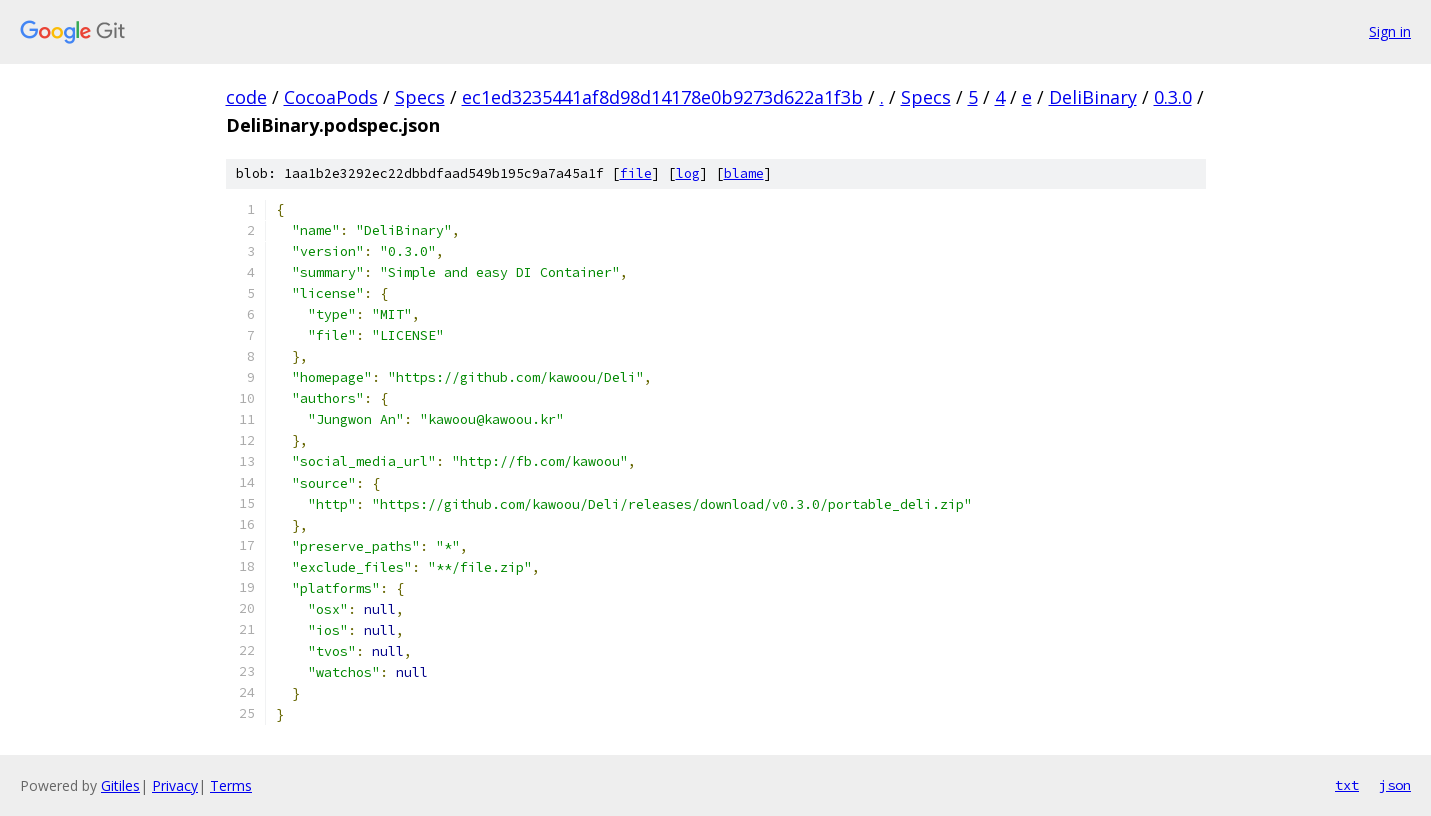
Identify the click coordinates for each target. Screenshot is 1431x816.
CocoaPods (331, 97)
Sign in (1390, 31)
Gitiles (120, 785)
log (688, 173)
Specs (420, 97)
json (1395, 785)
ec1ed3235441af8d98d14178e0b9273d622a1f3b (662, 97)
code (246, 97)
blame (744, 173)
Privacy (175, 785)
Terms (231, 785)
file (636, 173)
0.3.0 (1173, 97)
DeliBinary (1093, 97)
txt (1347, 785)
